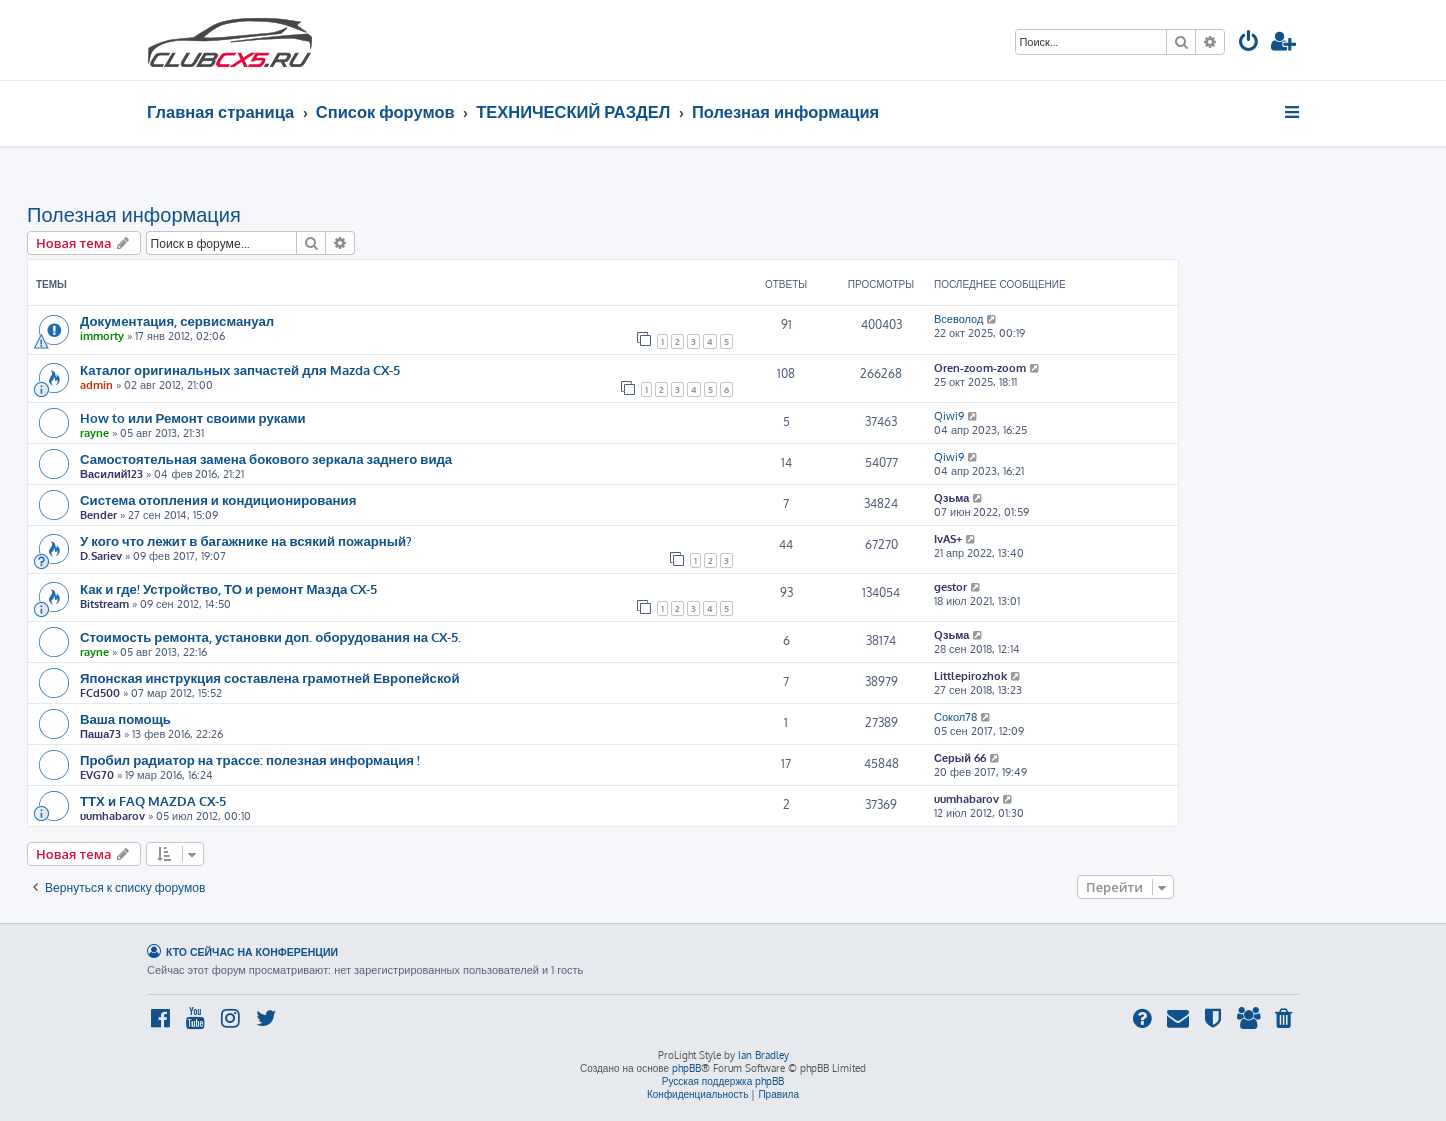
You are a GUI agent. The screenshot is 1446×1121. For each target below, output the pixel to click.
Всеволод (958, 319)
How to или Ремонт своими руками (193, 417)
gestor (950, 587)
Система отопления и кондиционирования (218, 499)
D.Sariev (101, 556)
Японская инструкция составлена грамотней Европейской (270, 677)
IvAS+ (948, 539)
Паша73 (100, 734)
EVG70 (97, 775)
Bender (98, 515)
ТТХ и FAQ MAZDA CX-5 (153, 800)
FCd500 (100, 693)
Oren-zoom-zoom (980, 368)
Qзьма (951, 498)
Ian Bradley (763, 1055)
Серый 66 (960, 758)
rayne (94, 433)
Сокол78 (955, 717)
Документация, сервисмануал (177, 320)
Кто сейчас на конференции (252, 951)
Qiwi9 (949, 416)
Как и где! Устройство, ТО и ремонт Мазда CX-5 (228, 588)
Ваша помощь (125, 718)
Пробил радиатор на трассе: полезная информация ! (250, 759)
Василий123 (111, 474)
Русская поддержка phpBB (723, 1081)
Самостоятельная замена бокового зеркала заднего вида (266, 458)
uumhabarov (112, 816)
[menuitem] (1249, 43)
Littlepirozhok (970, 676)
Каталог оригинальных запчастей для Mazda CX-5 (240, 369)
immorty (102, 336)
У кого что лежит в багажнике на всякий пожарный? (246, 540)
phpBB (686, 1068)
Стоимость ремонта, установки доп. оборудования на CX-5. (270, 636)
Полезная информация (134, 214)
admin (96, 385)
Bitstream (104, 604)
